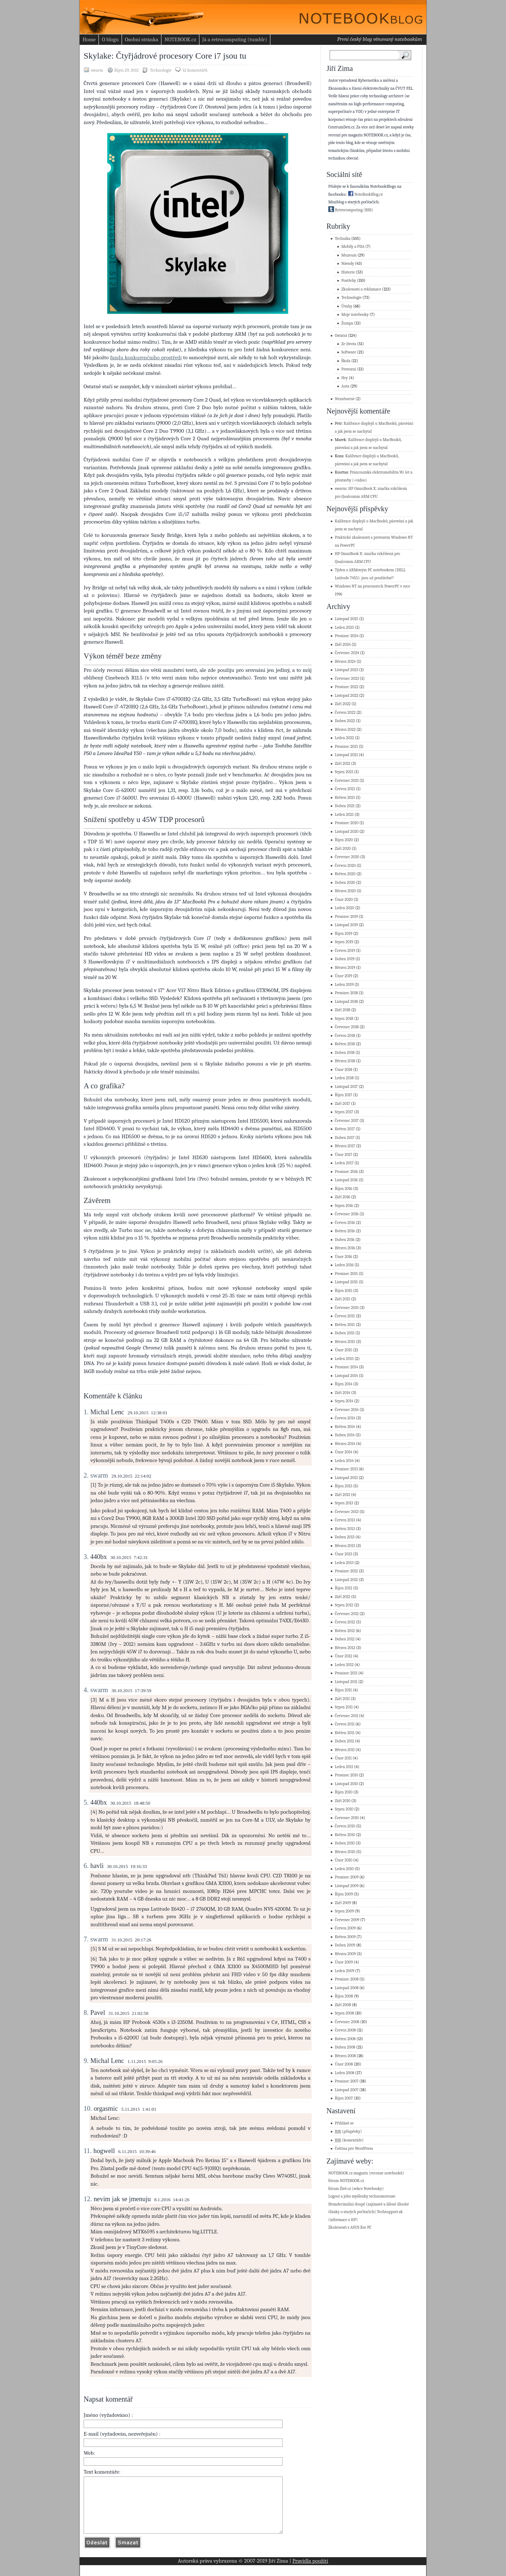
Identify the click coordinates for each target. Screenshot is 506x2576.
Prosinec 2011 (346, 1673)
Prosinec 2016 (346, 1171)
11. (88, 2151)
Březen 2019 (345, 967)
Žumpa (347, 323)
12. (88, 2199)
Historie (348, 272)
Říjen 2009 (344, 1894)
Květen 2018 (345, 1044)
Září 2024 (343, 644)
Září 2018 (342, 1010)
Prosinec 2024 (346, 636)
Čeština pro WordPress (354, 2148)
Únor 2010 (343, 1860)
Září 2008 (343, 2005)
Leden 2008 (344, 2073)
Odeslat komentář (97, 2553)
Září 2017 (342, 1103)
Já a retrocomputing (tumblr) (234, 39)
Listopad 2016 (346, 1180)
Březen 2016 (345, 1248)
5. (86, 1802)
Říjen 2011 (343, 1690)
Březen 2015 (345, 1341)
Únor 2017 (343, 1154)
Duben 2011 (344, 1741)
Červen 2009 (345, 1928)
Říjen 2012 (343, 1588)
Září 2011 (342, 1698)
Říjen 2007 (344, 2098)
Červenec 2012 (347, 1613)
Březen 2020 (345, 891)
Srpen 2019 (344, 942)
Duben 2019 (345, 959)
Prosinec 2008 (347, 1979)
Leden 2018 (344, 1078)
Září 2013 (342, 1494)
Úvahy (346, 306)
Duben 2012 (345, 1639)
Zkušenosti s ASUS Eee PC (349, 2227)
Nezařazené (345, 399)
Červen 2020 (345, 865)
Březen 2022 (345, 729)
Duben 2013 (344, 1537)
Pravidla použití (310, 2571)
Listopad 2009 (346, 1886)
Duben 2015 (345, 1333)
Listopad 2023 (346, 670)
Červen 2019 (345, 950)
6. (86, 1865)
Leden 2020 (344, 908)
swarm (99, 1475)
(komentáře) (349, 2140)
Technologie (161, 70)
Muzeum (349, 255)
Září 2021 (342, 763)
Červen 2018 (345, 1035)
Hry (344, 378)
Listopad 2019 (346, 925)
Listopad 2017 (346, 1086)
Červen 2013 (345, 1520)
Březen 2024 (345, 661)
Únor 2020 (344, 899)
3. (86, 1556)
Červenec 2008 (347, 2022)
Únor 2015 (343, 1350)
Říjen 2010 (344, 1792)
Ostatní (341, 335)
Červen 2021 (345, 789)
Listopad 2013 (346, 1477)
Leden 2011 (344, 1766)
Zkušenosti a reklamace (361, 289)
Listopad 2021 (346, 755)
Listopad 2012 (346, 1579)
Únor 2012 (343, 1656)
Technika (342, 238)
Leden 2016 (344, 1265)
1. (86, 1412)
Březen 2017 (345, 1146)
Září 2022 (343, 704)
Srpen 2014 (344, 1401)
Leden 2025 (344, 627)
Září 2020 (343, 848)
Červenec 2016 (347, 1214)
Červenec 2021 (347, 780)
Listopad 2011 (346, 1681)
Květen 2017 (345, 1129)
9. (86, 2060)
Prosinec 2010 (346, 1775)
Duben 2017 (344, 1137)
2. (86, 1475)
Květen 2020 (345, 874)
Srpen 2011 (344, 1707)
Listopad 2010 (346, 1783)
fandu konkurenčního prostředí (146, 357)
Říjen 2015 (343, 1290)
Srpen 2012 (344, 1605)
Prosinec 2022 (346, 687)
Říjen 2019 (343, 933)
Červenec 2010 (347, 1818)
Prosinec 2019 (346, 916)
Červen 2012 (345, 1622)
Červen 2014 (345, 1418)
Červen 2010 (345, 1826)
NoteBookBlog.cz (365, 194)
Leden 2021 (344, 814)
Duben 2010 (345, 1843)
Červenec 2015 (347, 1307)
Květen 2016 (345, 1231)
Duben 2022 (345, 721)
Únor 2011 (343, 1758)
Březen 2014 (345, 1443)
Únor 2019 (343, 976)
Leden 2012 (344, 1664)
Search (407, 55)
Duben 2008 (345, 2047)
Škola (345, 361)
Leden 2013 (344, 1562)
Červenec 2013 (347, 1511)
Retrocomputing (345, 210)
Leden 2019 (344, 984)
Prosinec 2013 (346, 1469)
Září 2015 (342, 1299)
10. (88, 2108)
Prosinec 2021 (346, 746)
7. (86, 1939)
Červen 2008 (345, 2030)
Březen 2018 (345, 1061)
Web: (89, 2453)
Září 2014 (342, 1392)
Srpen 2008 (344, 2013)
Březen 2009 (345, 1954)
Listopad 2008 (347, 1988)
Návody (347, 263)
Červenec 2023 (347, 678)
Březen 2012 (345, 1647)
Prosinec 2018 (346, 993)
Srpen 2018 (344, 1018)
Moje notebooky (355, 314)
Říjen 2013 (343, 1486)
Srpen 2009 (344, 1911)
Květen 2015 (345, 1324)
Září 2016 (342, 1197)
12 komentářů (195, 70)
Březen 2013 (345, 1545)
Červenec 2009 (347, 1920)
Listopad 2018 (346, 1001)
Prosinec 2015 (346, 1273)
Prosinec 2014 (346, 1367)
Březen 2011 (345, 1749)
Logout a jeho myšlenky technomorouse (361, 2196)
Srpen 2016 (344, 1205)
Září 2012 (342, 1596)
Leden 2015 (344, 1358)
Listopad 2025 (346, 619)
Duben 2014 (345, 1435)
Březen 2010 (345, 1852)
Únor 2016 (343, 1256)
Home (89, 39)
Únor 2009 (344, 1962)
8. (86, 2012)
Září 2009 (343, 1903)
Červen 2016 (345, 1222)
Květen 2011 (344, 1732)
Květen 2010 (345, 1835)
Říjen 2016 (343, 1188)
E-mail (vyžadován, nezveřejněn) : (122, 2434)
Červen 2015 (345, 1316)
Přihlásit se (344, 2123)
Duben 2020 (345, 882)
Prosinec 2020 (346, 823)
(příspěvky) (348, 2131)
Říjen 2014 (343, 1384)
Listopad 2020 (346, 831)
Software (348, 352)
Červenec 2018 (347, 1027)
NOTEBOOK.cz (180, 39)
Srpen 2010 (344, 1809)
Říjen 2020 (344, 840)
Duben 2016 (344, 1239)
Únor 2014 (343, 1452)
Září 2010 (342, 1800)
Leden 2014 (344, 1460)
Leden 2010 (344, 1869)
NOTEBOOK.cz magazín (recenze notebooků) (366, 2173)
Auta (345, 386)
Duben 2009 (345, 1945)
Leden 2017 (344, 1163)
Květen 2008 (345, 2039)
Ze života (348, 344)
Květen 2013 (345, 1528)
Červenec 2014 (347, 1409)
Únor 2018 (343, 1069)
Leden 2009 (344, 1971)
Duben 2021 (345, 806)
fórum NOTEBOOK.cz (346, 2180)
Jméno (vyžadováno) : (108, 2415)
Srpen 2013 (344, 1503)
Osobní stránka (141, 39)
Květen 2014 (345, 1426)
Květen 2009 (345, 1937)
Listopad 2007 (346, 2090)
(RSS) (368, 210)
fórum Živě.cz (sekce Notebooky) (356, 2188)
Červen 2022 (345, 712)
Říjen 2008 (344, 1996)
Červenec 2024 (347, 653)
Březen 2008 (345, 2056)
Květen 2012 (345, 1630)
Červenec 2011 (346, 1715)
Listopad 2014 (346, 1375)
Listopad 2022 (346, 695)
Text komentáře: (102, 2472)
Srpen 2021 (344, 772)
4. (86, 1690)
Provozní (348, 369)
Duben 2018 (345, 1052)
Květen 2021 (345, 797)
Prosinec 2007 (346, 2081)
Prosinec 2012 (346, 1571)
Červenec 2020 (347, 857)
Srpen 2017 (344, 1112)
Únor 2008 (344, 2064)
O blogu (110, 39)
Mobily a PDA (352, 246)
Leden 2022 (344, 738)
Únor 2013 (343, 1554)
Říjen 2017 (343, 1095)
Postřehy (348, 280)
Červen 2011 (345, 1724)
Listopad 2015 (346, 1282)
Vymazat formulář (128, 2553)
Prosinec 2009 (347, 1877)
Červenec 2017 (347, 1120)
